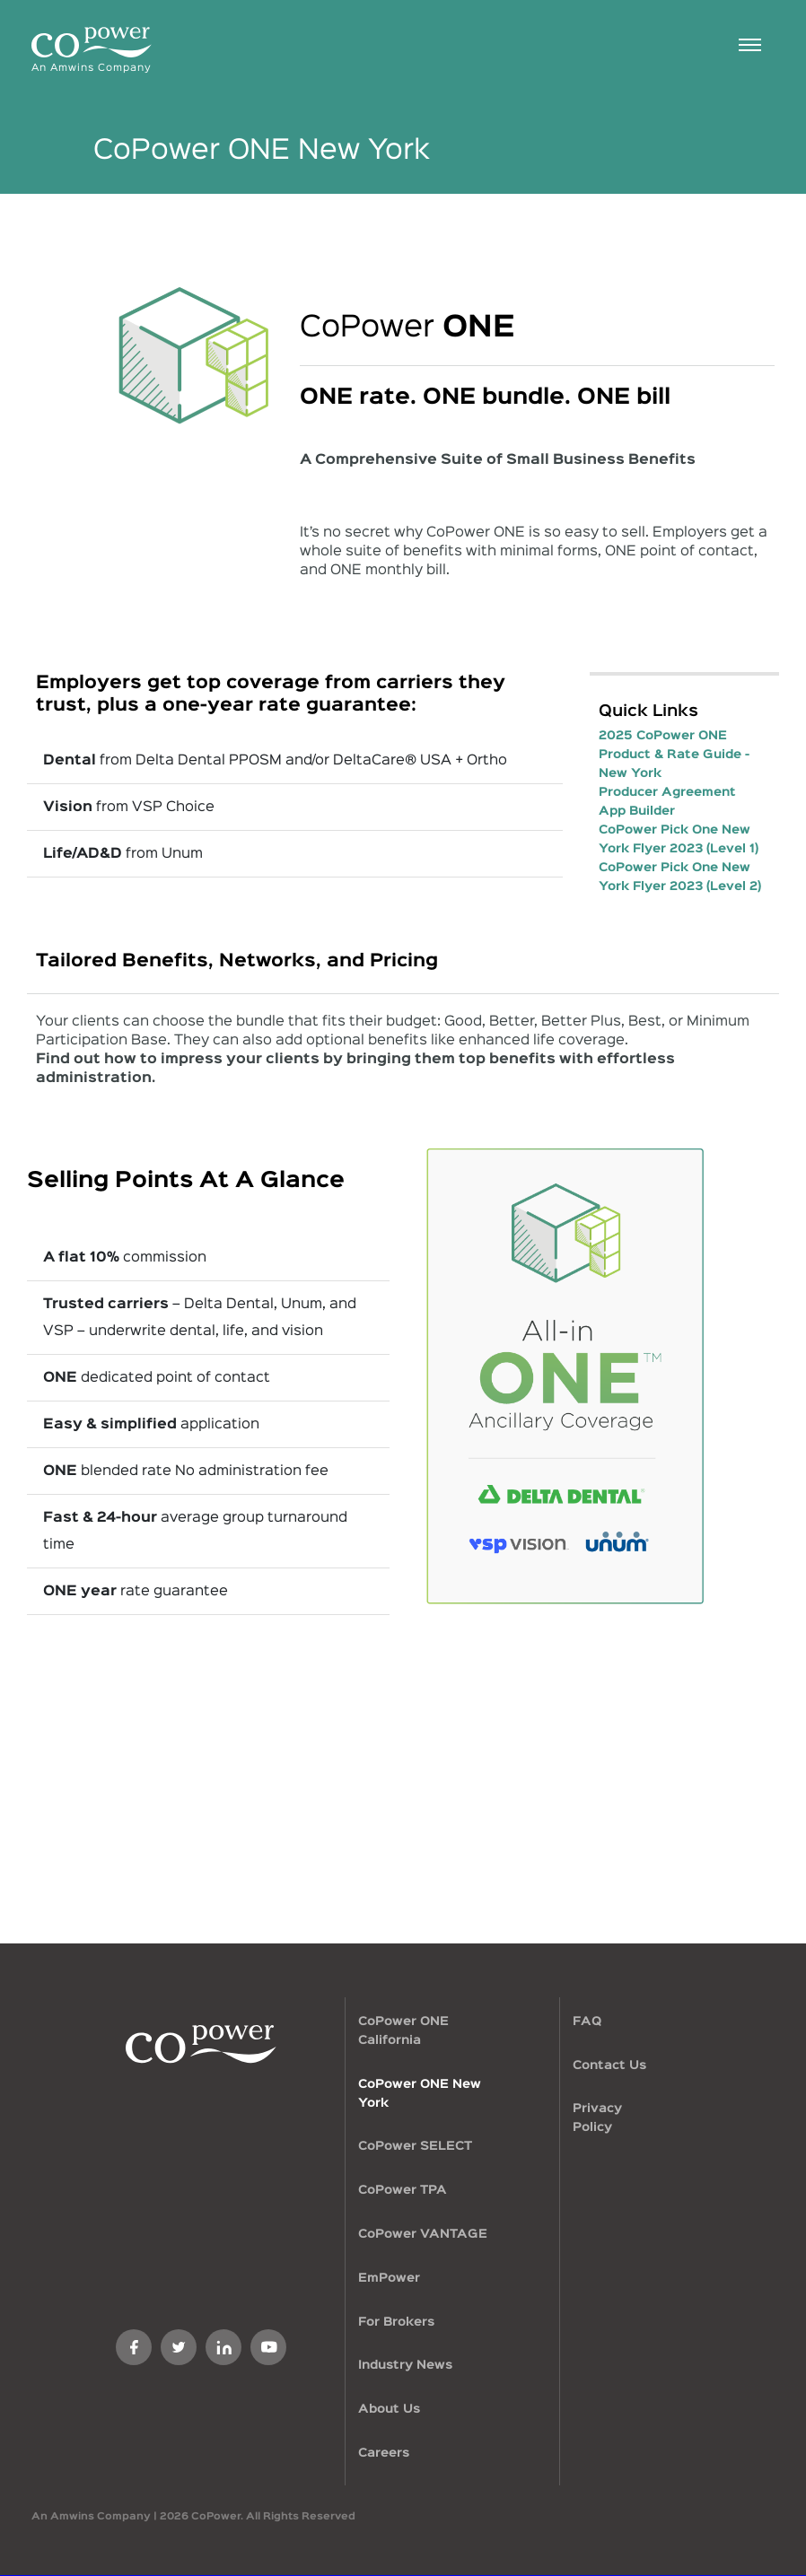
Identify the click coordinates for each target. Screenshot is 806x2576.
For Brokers (396, 2322)
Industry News (405, 2365)
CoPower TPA (402, 2190)
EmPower (389, 2278)
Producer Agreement (667, 792)
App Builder (637, 811)
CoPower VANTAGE (422, 2234)
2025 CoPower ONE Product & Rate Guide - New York (674, 754)
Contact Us (609, 2065)
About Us (389, 2409)
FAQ (587, 2021)
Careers (383, 2453)
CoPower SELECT (415, 2146)
